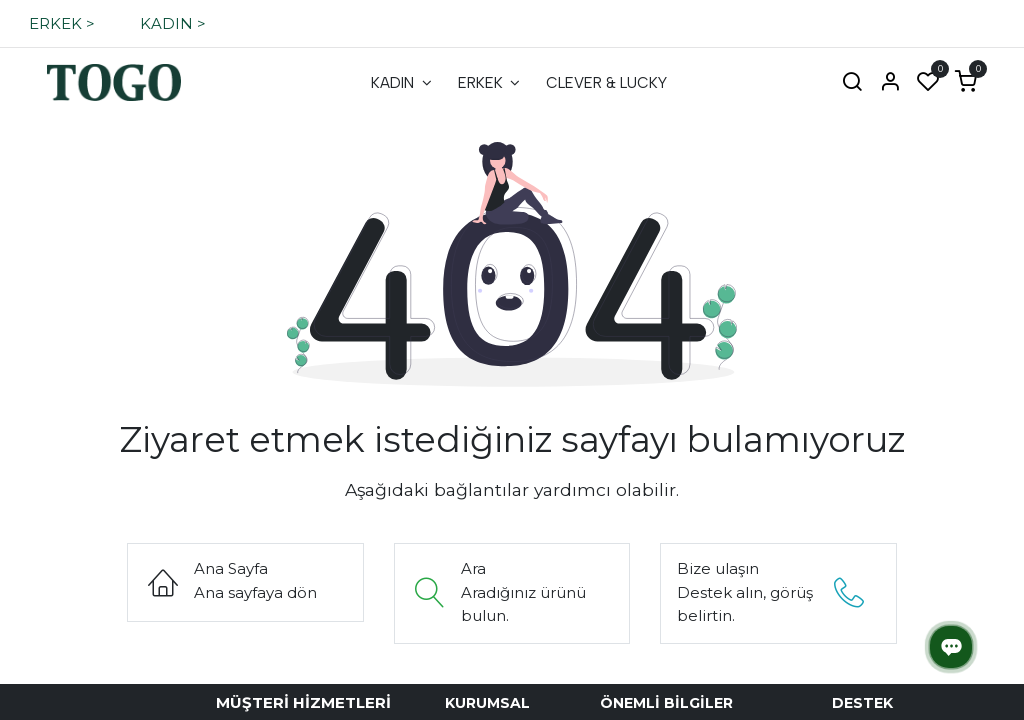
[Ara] (852, 83)
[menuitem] (401, 83)
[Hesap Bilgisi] (890, 83)
